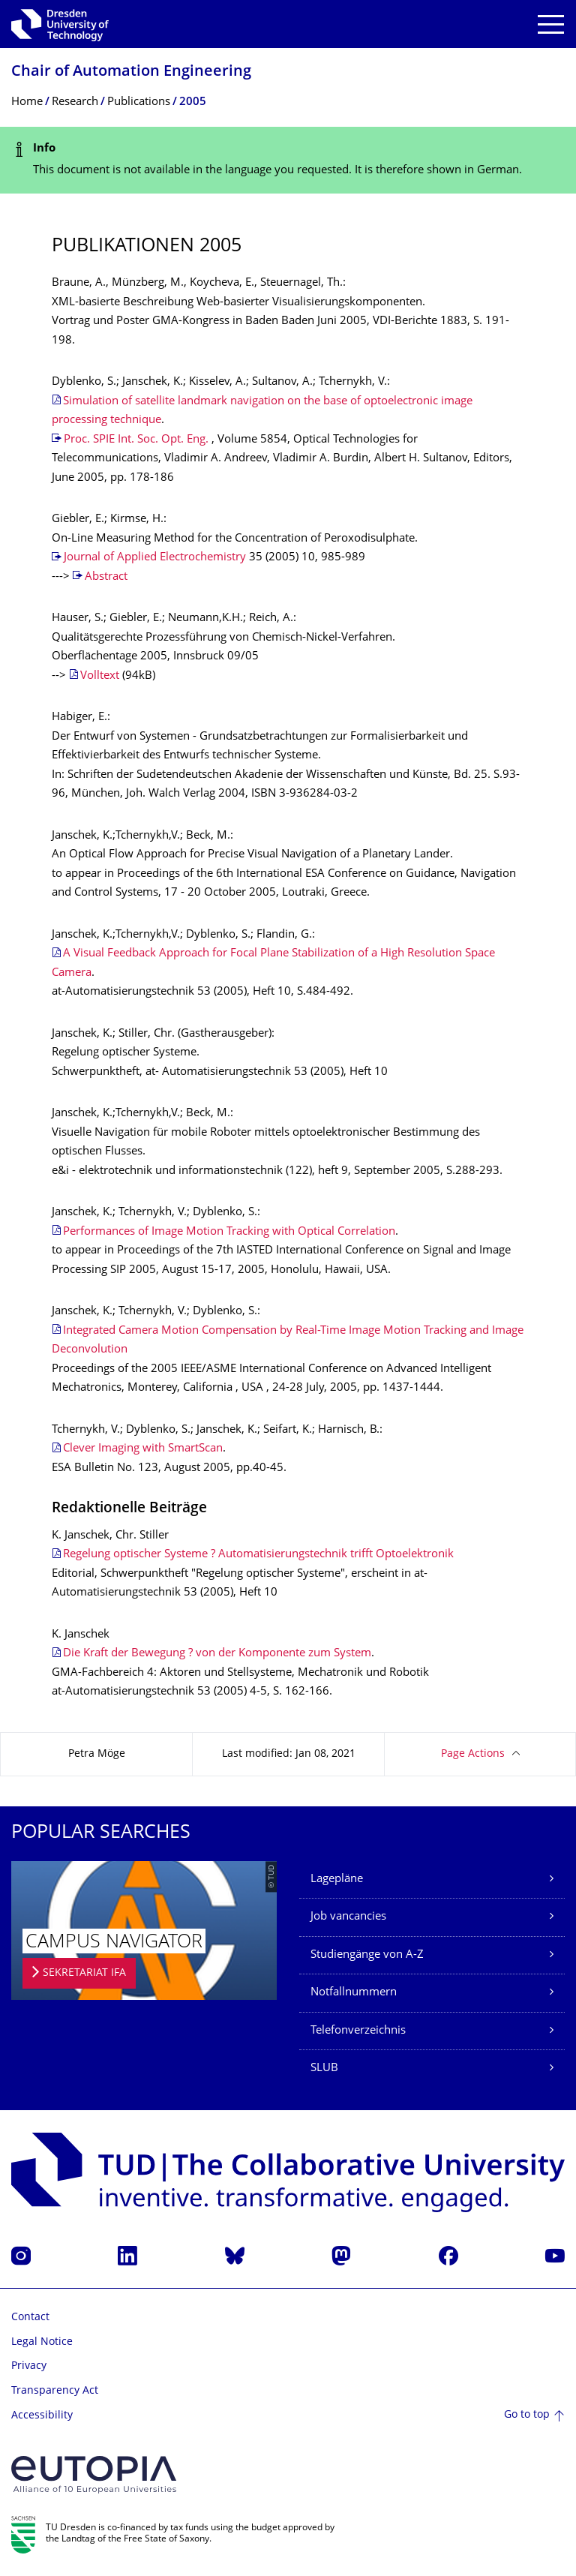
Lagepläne (336, 1879)
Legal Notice (42, 2342)
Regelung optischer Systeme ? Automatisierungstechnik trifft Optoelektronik (258, 1554)
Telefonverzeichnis (358, 2031)
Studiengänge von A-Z (367, 1955)
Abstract (106, 577)
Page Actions (473, 1754)
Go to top (527, 2415)
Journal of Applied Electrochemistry (155, 557)
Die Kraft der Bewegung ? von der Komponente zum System (217, 1653)
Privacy (28, 2366)
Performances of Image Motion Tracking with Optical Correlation (229, 1232)
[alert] (288, 160)
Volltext (99, 676)
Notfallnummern (353, 1992)
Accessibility (42, 2416)
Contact (30, 2317)
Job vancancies (348, 1917)
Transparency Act (54, 2391)
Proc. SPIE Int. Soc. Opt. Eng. (136, 440)
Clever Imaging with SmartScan (143, 1449)
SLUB (324, 2068)
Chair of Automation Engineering (131, 72)
